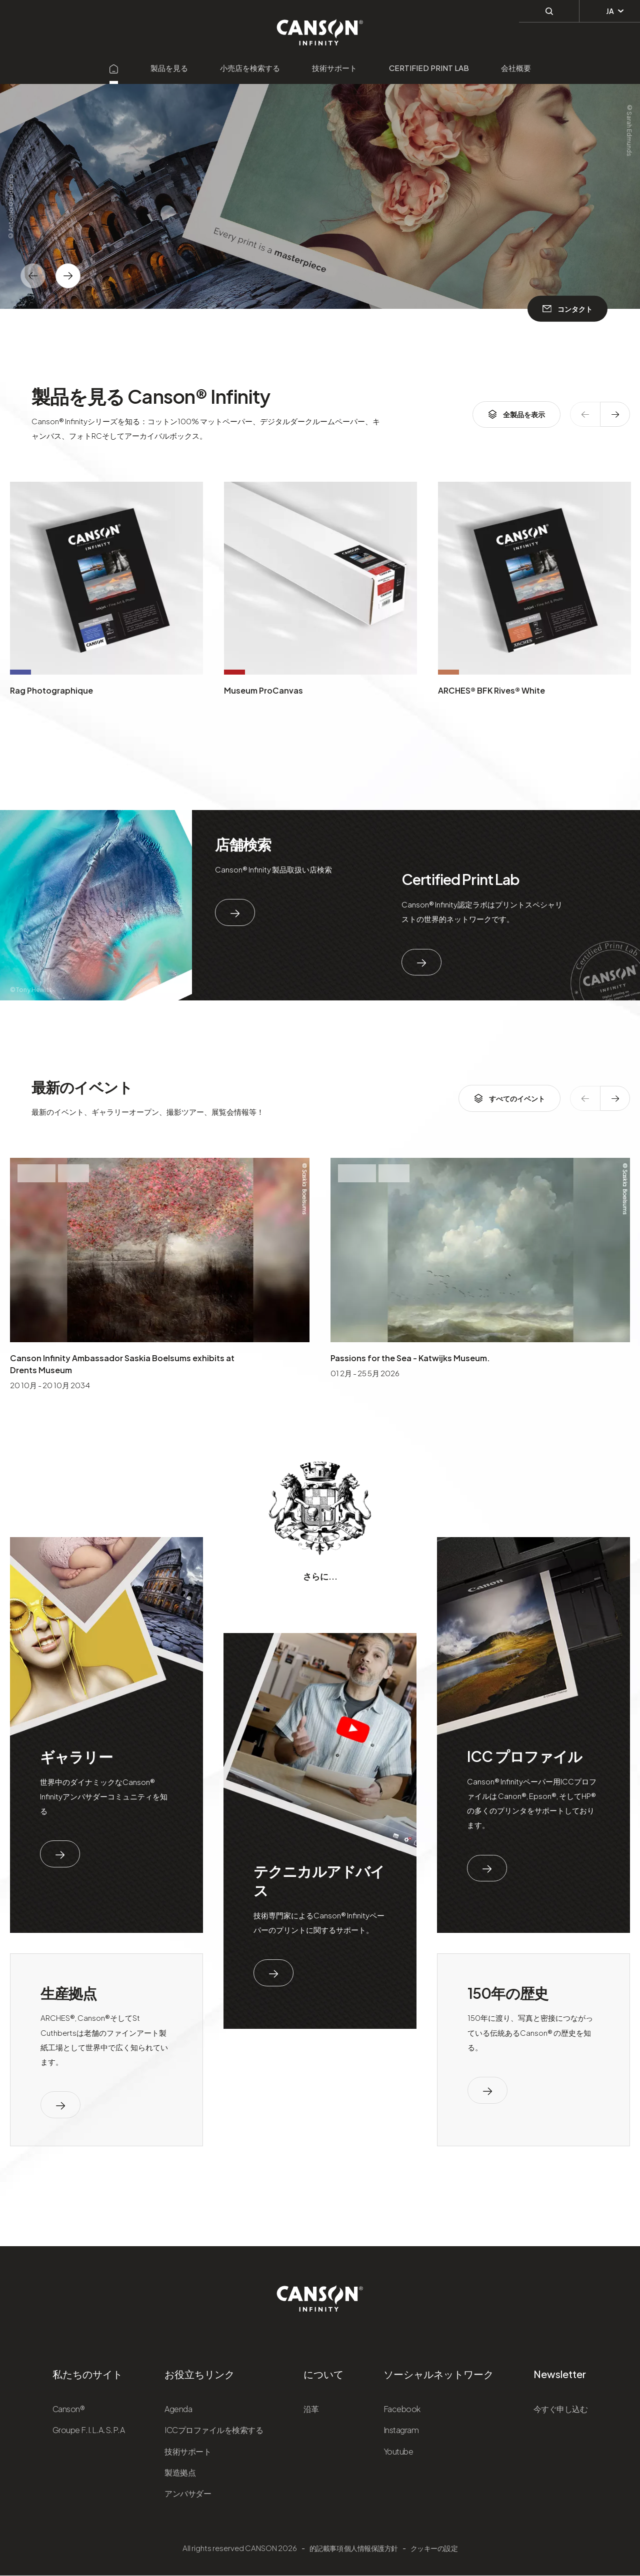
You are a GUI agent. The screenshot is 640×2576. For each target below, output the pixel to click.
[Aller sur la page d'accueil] (114, 67)
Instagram (401, 2430)
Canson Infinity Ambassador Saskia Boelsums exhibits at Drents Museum (122, 1364)
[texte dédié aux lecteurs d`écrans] (68, 275)
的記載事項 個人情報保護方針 (354, 2548)
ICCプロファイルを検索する (213, 2430)
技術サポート (334, 67)
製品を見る (169, 67)
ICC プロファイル (524, 1756)
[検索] (549, 10)
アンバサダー (187, 2493)
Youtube (399, 2451)
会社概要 (516, 67)
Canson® (68, 2409)
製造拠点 (180, 2472)
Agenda (178, 2409)
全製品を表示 (516, 414)
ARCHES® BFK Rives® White (491, 690)
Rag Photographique (51, 690)
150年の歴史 (508, 1993)
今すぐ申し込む (561, 2409)
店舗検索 (243, 844)
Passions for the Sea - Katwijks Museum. (410, 1358)
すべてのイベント (509, 1098)
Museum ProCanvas (263, 690)
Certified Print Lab (429, 67)
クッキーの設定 (434, 2548)
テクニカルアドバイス (319, 1880)
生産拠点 (68, 1993)
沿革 (311, 2409)
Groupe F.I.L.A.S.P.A (88, 2430)
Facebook (402, 2409)
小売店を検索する (250, 67)
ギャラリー (76, 1756)
